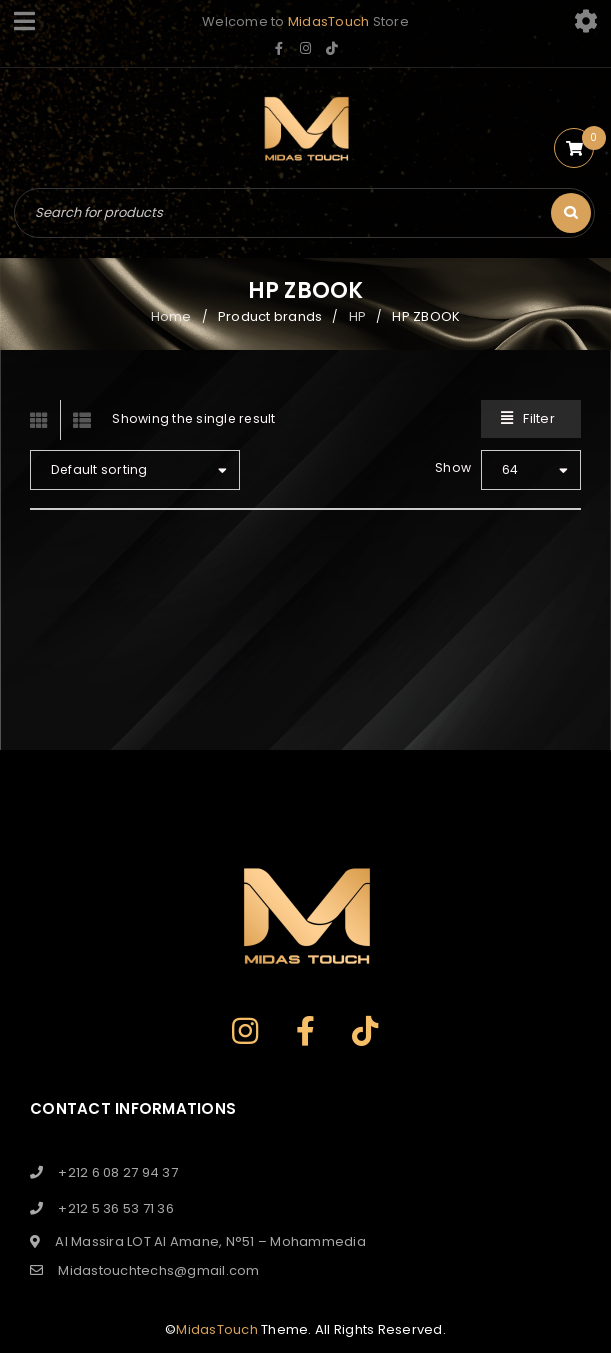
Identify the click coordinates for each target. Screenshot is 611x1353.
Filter (539, 418)
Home (171, 316)
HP (358, 316)
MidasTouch (329, 21)
